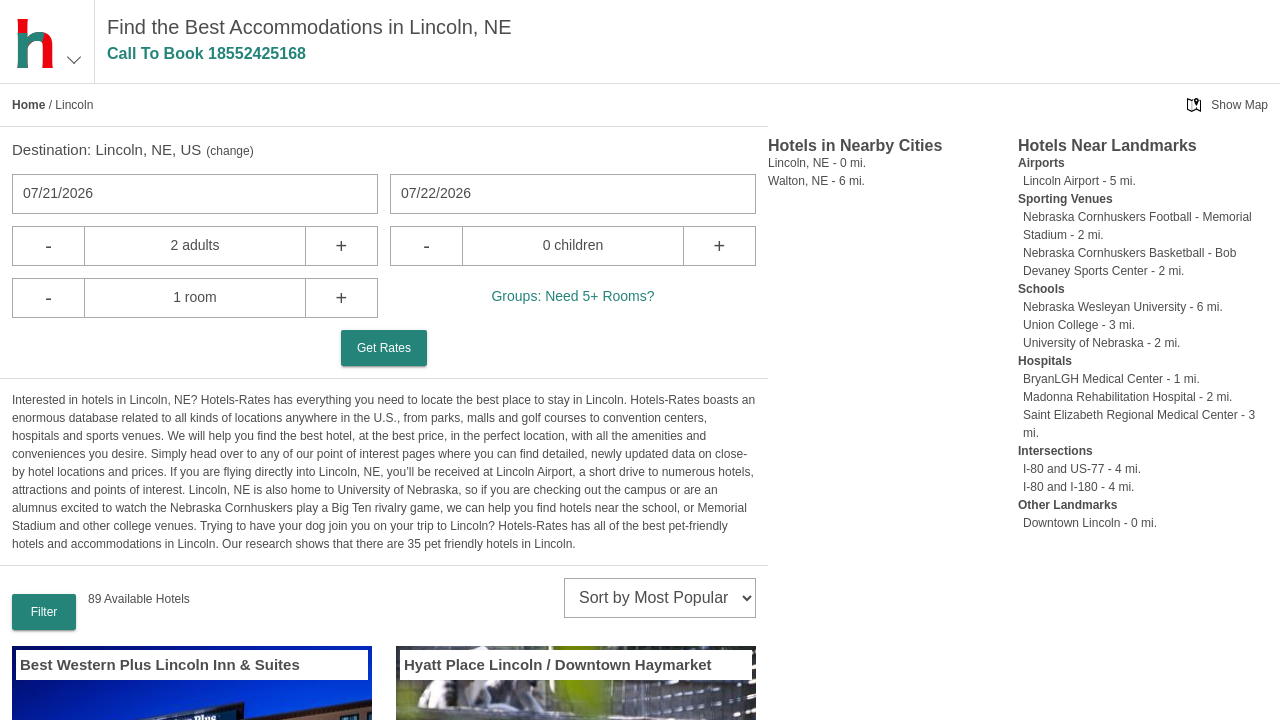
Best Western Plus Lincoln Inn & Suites (160, 664)
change (229, 151)
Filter (44, 612)
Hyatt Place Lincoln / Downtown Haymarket (558, 664)
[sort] (660, 598)
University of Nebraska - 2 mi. (1101, 343)
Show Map (1239, 105)
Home (28, 105)
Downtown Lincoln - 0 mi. (1090, 523)
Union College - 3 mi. (1079, 325)
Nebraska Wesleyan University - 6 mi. (1123, 307)
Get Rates (384, 348)
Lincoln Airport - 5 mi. (1079, 181)
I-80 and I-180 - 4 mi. (1078, 487)
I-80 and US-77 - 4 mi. (1082, 469)
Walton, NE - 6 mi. (816, 181)
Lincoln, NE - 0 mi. (817, 163)
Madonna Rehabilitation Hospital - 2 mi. (1127, 397)
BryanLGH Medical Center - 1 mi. (1111, 379)
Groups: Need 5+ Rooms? (572, 296)
